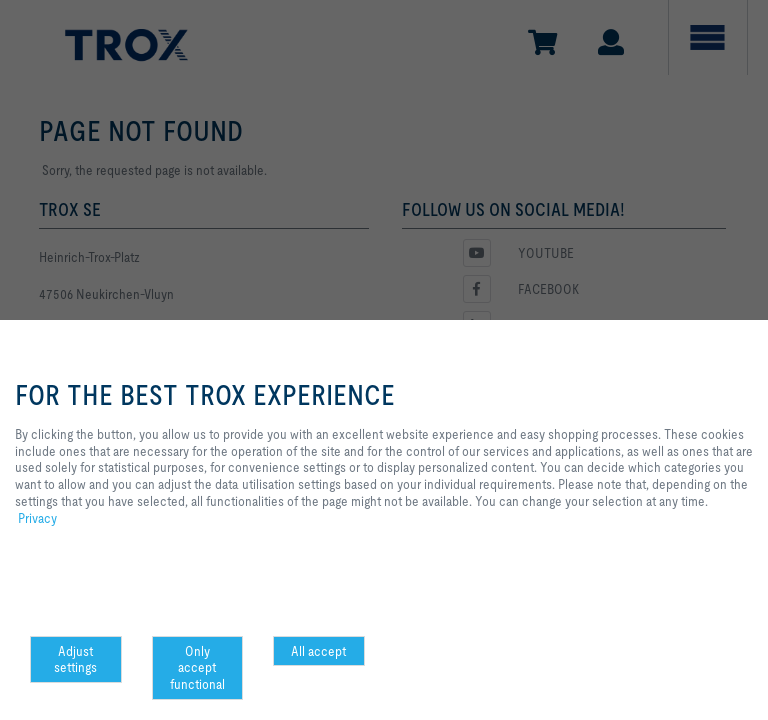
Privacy (37, 518)
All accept (318, 651)
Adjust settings (75, 659)
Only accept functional (197, 668)
